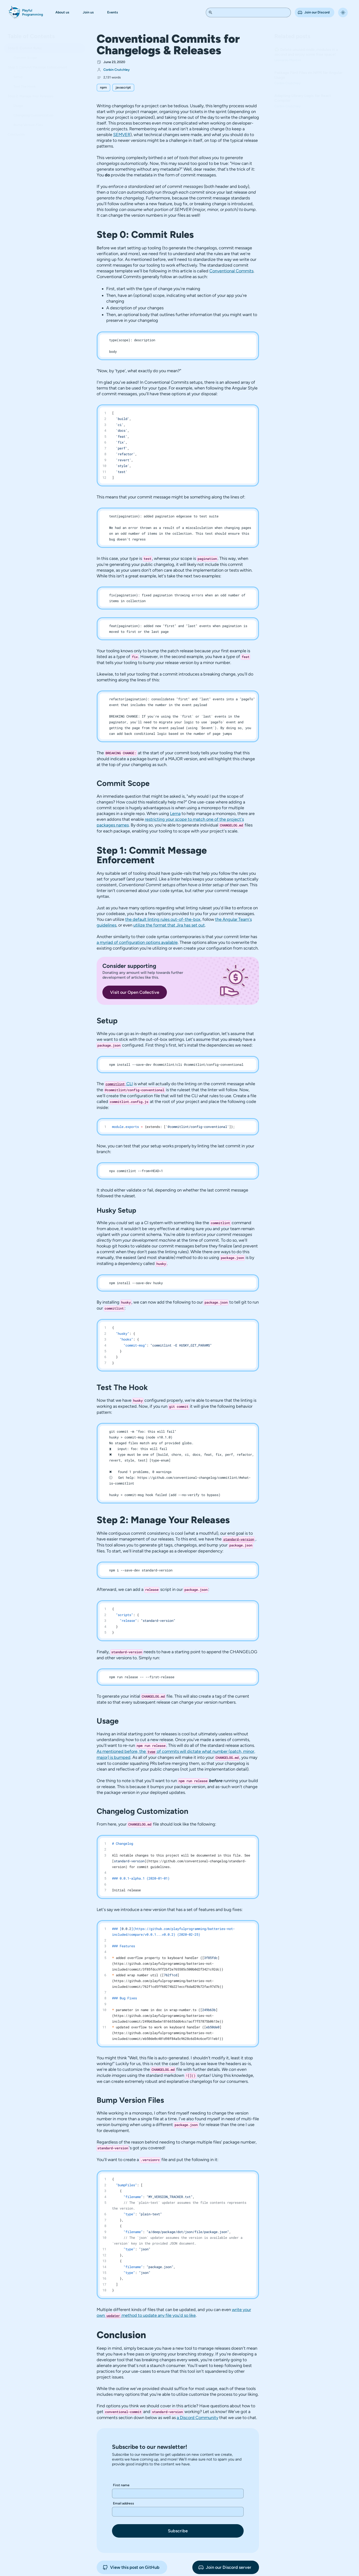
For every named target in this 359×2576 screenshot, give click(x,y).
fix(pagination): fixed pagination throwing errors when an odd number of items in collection (178, 598)
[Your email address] (178, 2511)
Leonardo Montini (287, 60)
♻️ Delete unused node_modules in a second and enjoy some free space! (306, 52)
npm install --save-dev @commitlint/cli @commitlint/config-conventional (176, 1064)
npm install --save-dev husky (136, 1283)
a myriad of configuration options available (137, 942)
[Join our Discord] (314, 12)
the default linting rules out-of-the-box (162, 919)
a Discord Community (197, 2417)
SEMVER (121, 134)
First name (121, 2485)
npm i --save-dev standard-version (140, 1570)
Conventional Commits (231, 271)
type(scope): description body (132, 346)
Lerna (175, 813)
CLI (119, 1083)
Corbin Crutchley (116, 70)
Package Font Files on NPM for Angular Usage (308, 75)
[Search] (248, 12)
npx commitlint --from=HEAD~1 (136, 1170)
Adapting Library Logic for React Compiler (302, 98)
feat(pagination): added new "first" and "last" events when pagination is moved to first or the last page (179, 628)
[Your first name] (178, 2493)
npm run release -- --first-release (141, 1677)
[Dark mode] (343, 12)
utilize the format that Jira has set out (169, 925)
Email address (123, 2503)
